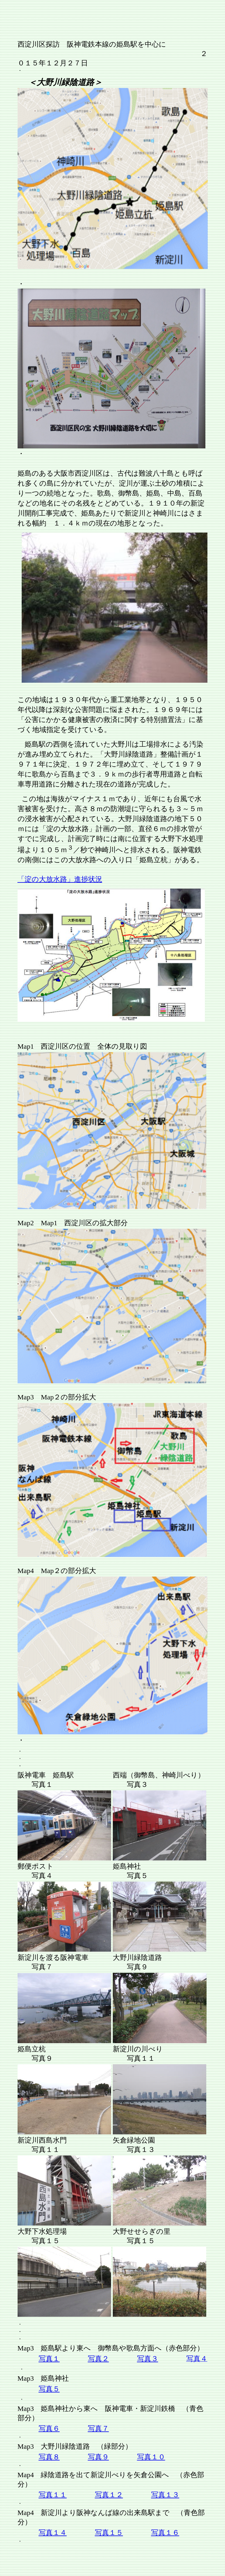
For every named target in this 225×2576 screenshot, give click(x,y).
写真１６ (165, 2532)
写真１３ (165, 2495)
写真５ (49, 2389)
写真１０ (151, 2457)
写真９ (98, 2457)
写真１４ (53, 2532)
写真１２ (109, 2495)
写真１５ (109, 2532)
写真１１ (53, 2495)
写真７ (98, 2428)
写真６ (49, 2428)
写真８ (49, 2457)
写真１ (49, 2359)
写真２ (98, 2359)
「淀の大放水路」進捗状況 (60, 879)
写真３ (147, 2359)
